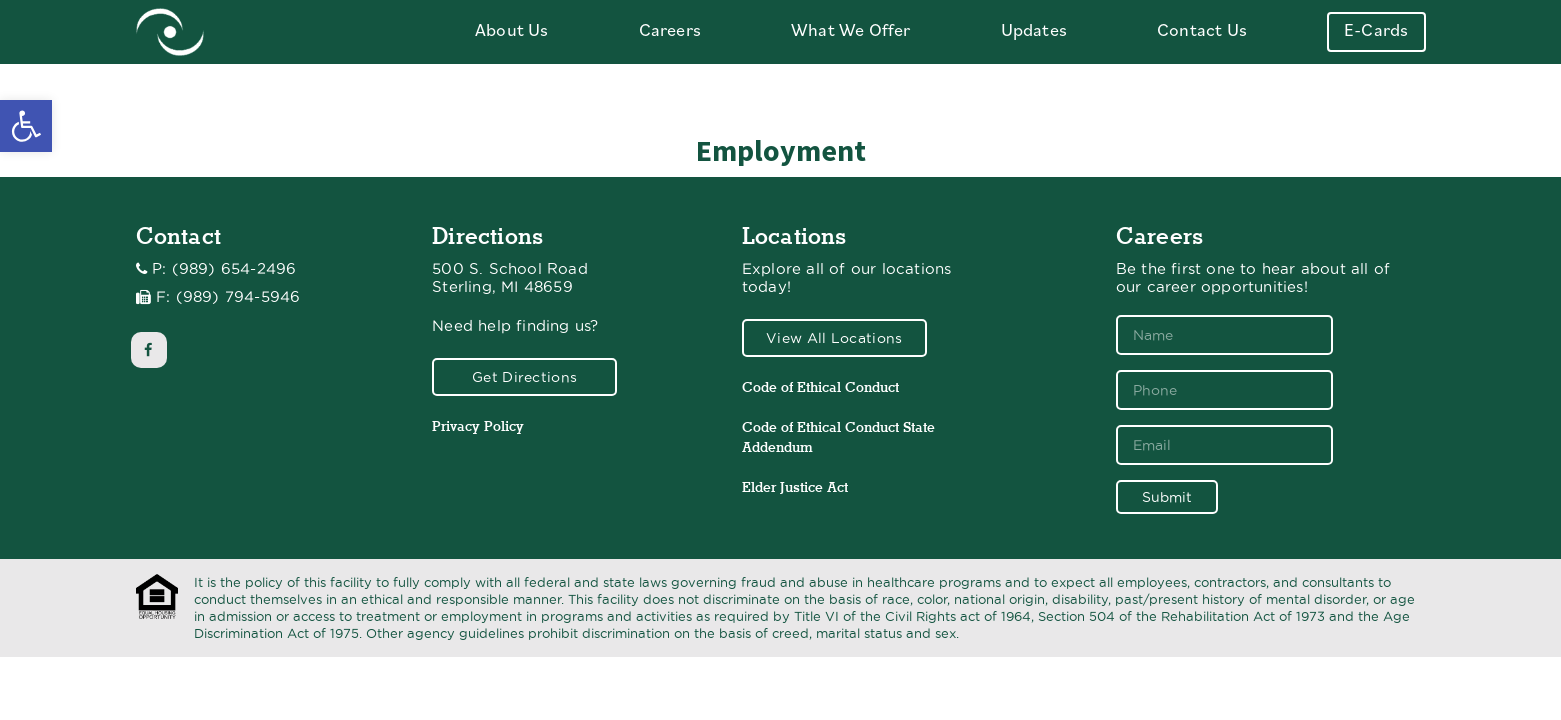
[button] (26, 126)
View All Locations (834, 338)
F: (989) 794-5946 (228, 297)
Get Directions (524, 377)
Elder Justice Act (795, 487)
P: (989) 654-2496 (224, 269)
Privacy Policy (478, 426)
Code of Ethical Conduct (820, 387)
